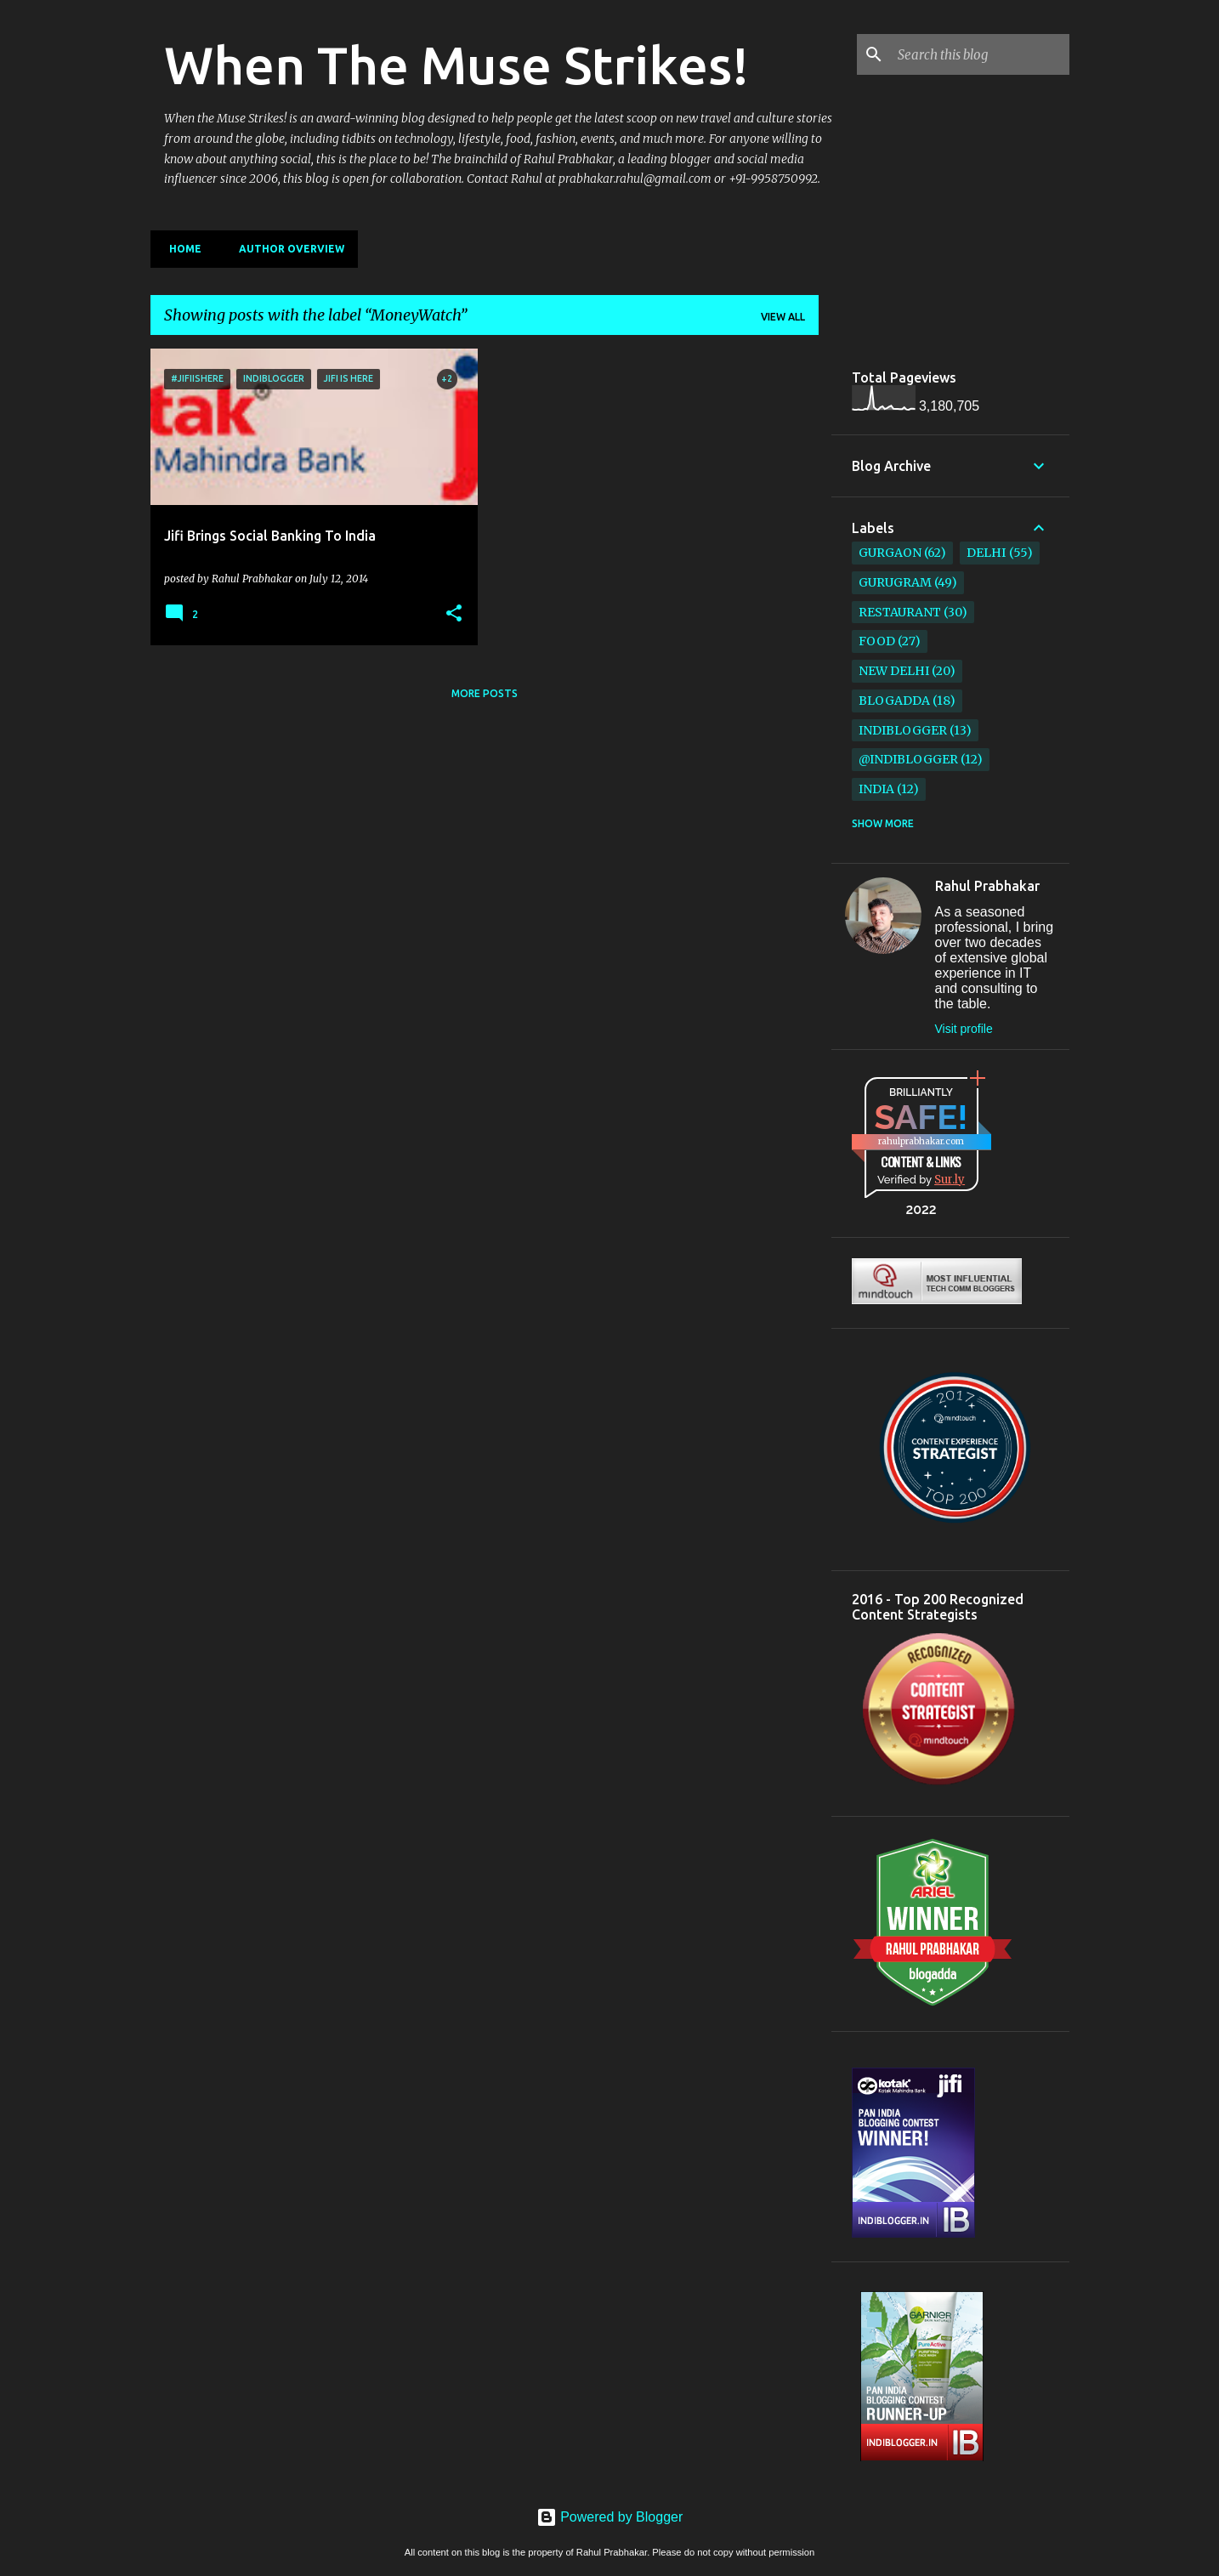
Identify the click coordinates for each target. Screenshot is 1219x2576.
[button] (454, 614)
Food (877, 641)
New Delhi (894, 670)
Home (180, 248)
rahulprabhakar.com (921, 1141)
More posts (484, 693)
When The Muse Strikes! (456, 64)
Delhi (986, 552)
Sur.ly (949, 1179)
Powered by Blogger (609, 2517)
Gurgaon (890, 552)
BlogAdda (894, 700)
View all (783, 316)
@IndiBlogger (908, 759)
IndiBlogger (903, 730)
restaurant (900, 612)
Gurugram (895, 582)
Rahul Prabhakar (987, 886)
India (876, 789)
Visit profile (964, 1029)
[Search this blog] (980, 54)
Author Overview (286, 248)
